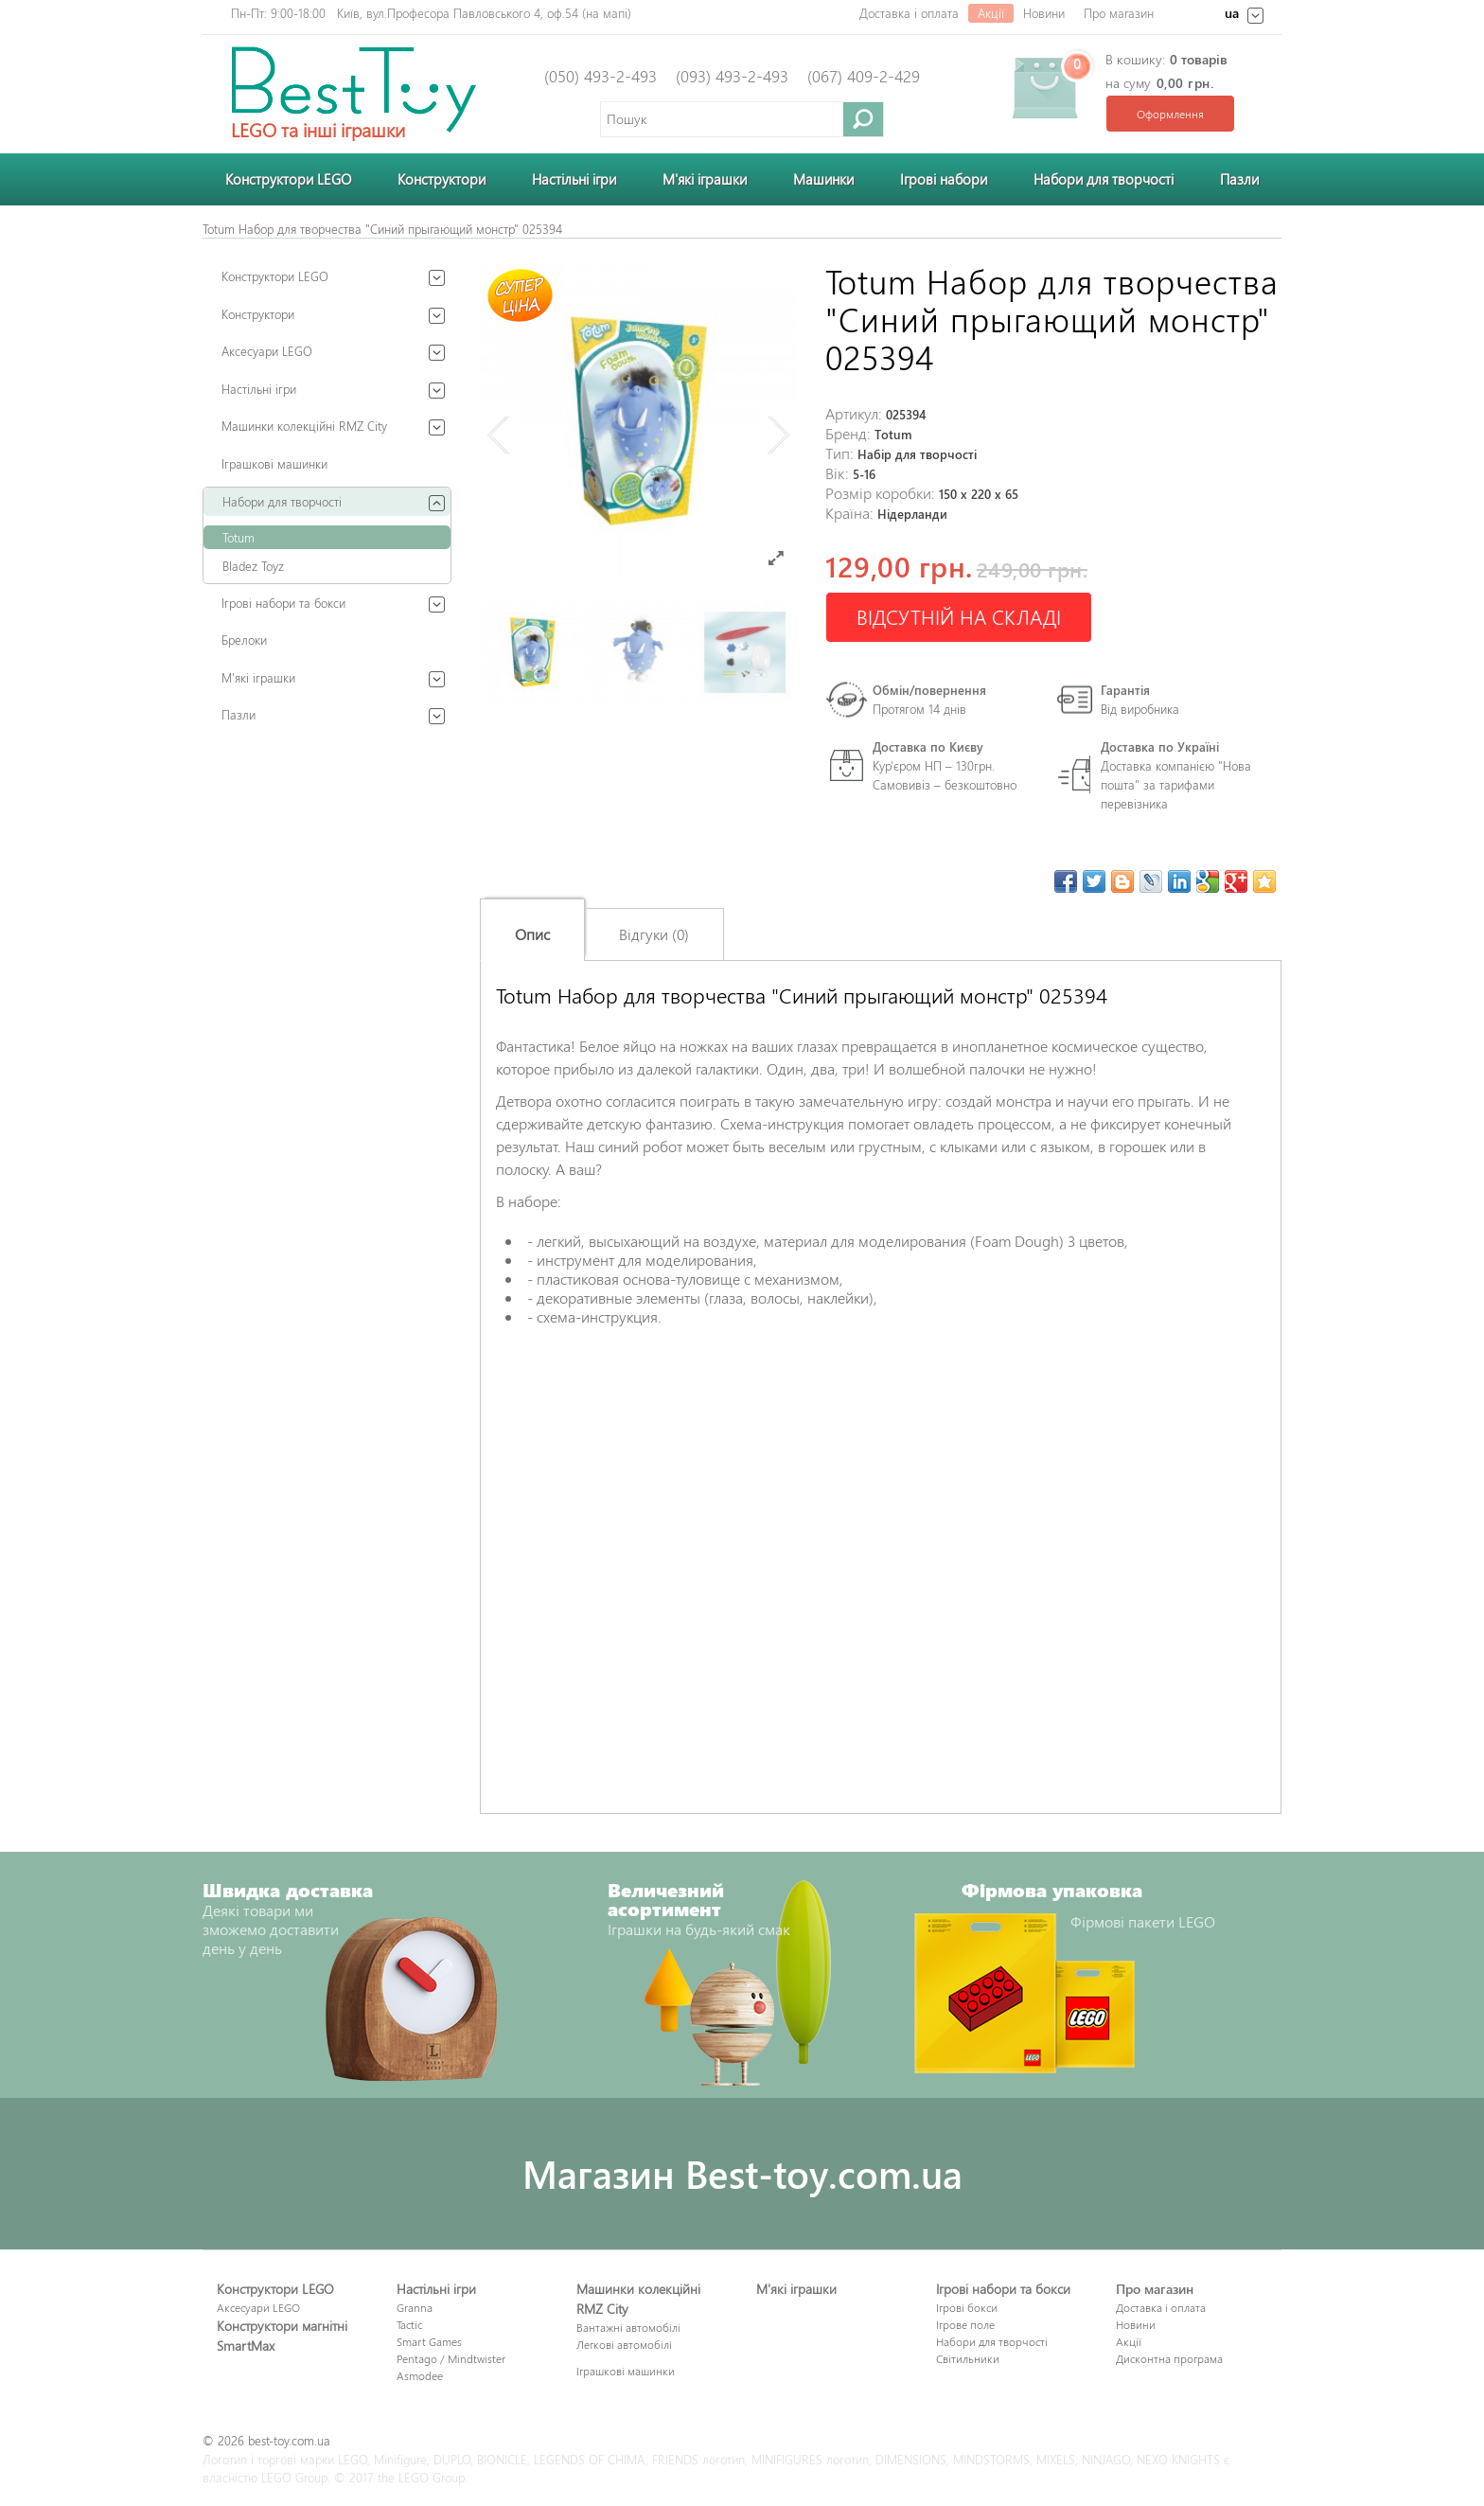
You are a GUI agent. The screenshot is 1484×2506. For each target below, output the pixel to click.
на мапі (606, 13)
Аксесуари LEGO (266, 351)
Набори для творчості (1104, 178)
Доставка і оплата (909, 13)
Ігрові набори (943, 178)
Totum (238, 537)
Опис (532, 934)
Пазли (1239, 178)
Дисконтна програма (1169, 2358)
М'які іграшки (704, 178)
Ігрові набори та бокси (283, 603)
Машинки (823, 178)
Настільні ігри (574, 178)
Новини (1044, 13)
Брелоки (244, 639)
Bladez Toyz (253, 566)
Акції (991, 13)
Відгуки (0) (654, 934)
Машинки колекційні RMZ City (304, 426)
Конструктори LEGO (288, 178)
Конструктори (442, 178)
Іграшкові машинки (274, 463)
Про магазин (1119, 13)
